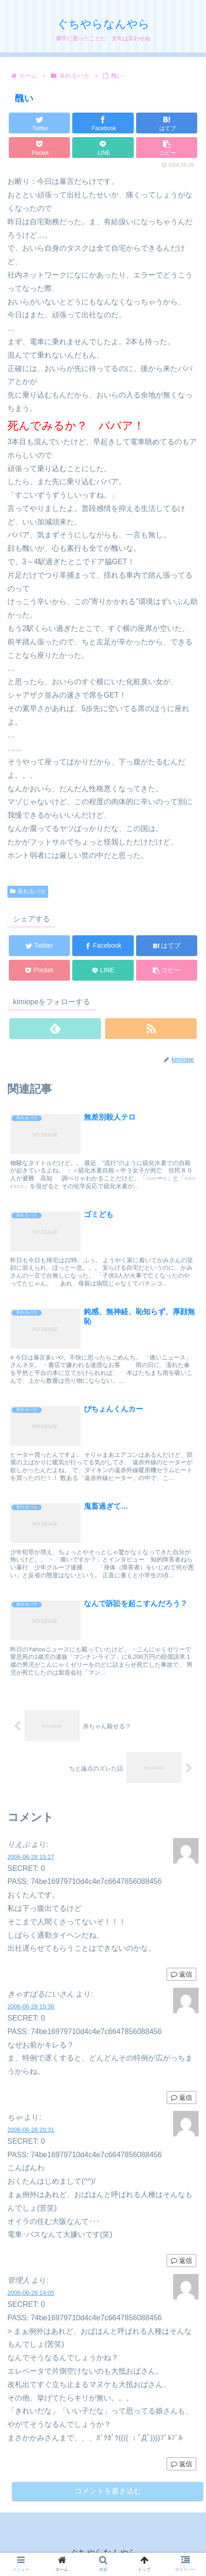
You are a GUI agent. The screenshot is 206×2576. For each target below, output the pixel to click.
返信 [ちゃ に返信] (181, 2260)
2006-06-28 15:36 (30, 2006)
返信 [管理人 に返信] (181, 2464)
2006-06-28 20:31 (30, 2129)
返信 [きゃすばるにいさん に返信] (181, 2097)
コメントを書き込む (108, 2491)
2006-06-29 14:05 (30, 2292)
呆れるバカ (27, 891)
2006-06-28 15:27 (30, 1856)
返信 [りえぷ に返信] (181, 1974)
